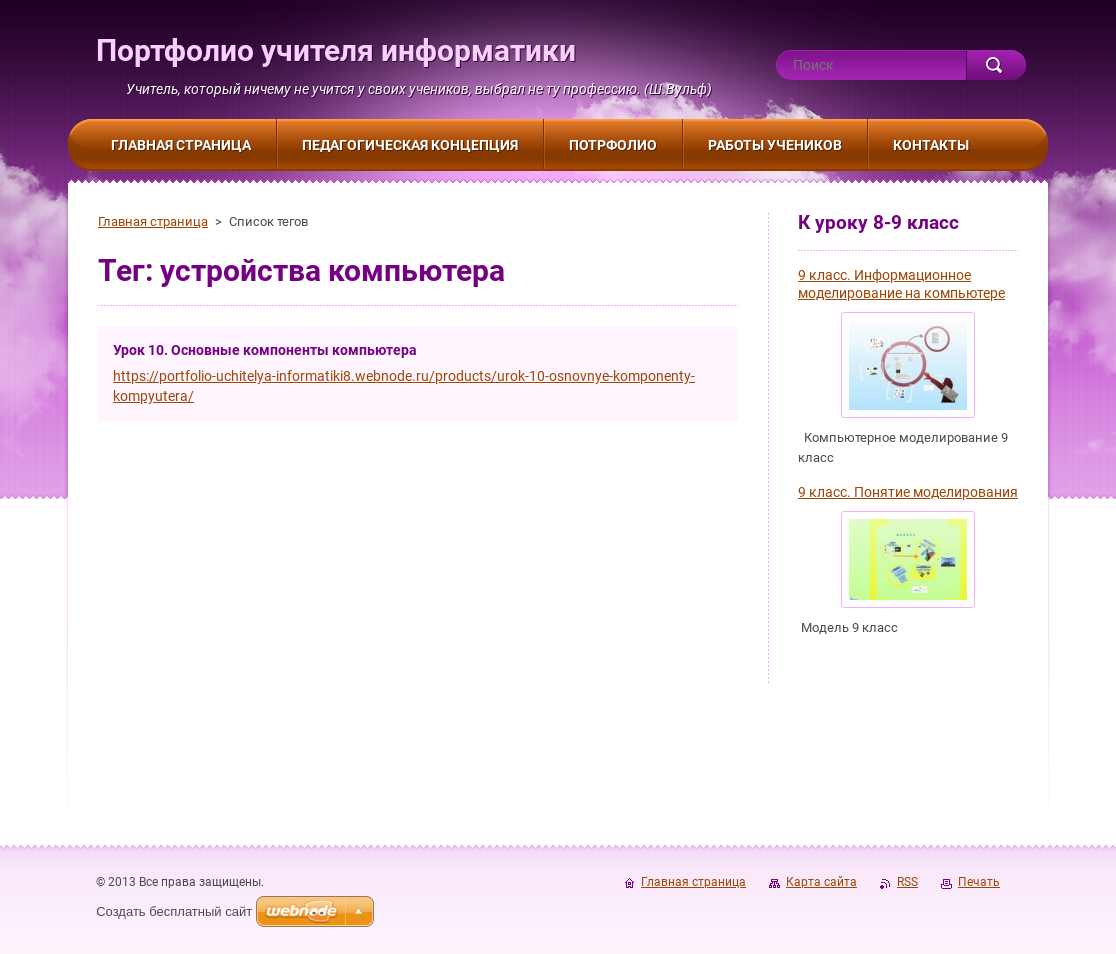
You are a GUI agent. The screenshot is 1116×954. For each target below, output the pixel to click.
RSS (907, 882)
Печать (979, 882)
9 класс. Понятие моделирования (908, 492)
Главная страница (153, 221)
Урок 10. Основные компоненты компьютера (265, 350)
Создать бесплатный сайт (174, 911)
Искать (996, 65)
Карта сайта (821, 882)
